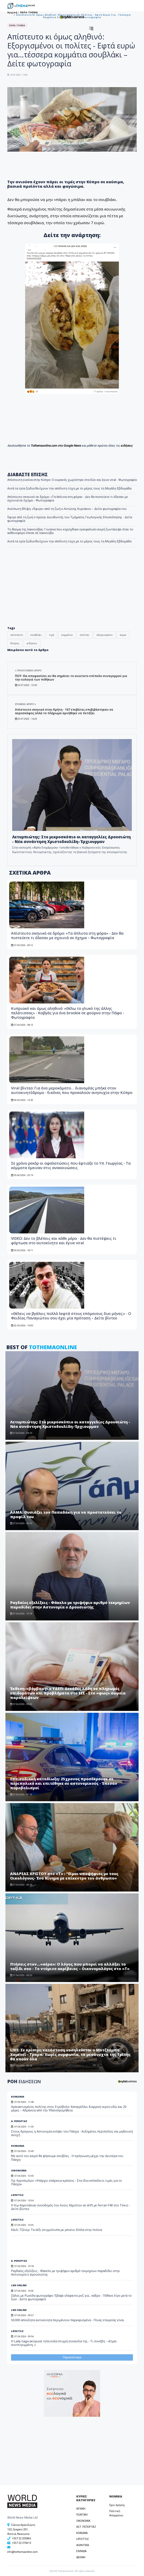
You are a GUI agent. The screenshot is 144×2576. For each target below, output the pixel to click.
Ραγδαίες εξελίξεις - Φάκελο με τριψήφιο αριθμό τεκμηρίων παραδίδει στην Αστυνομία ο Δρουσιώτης (70, 1605)
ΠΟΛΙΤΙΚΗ (82, 2514)
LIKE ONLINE (19, 2285)
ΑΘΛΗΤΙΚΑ (82, 2545)
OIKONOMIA (83, 2520)
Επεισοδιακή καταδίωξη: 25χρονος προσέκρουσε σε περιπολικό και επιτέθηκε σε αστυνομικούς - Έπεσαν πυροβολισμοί (63, 1783)
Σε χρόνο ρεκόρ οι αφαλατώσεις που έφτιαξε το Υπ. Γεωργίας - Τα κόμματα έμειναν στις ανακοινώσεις (71, 1165)
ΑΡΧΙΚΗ (80, 2508)
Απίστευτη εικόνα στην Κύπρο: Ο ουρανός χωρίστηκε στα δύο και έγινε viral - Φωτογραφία (72, 480)
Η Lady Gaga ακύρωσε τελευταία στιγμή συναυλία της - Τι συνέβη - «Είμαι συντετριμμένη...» (64, 2343)
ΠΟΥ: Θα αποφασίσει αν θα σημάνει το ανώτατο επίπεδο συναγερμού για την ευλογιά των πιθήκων (71, 677)
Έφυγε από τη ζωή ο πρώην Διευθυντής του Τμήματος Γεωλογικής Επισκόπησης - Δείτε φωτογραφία (69, 519)
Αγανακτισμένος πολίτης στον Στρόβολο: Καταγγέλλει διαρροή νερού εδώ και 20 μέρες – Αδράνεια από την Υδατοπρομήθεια (68, 2108)
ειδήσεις (127, 445)
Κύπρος (15, 643)
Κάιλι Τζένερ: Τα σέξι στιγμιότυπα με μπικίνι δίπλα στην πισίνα (56, 2230)
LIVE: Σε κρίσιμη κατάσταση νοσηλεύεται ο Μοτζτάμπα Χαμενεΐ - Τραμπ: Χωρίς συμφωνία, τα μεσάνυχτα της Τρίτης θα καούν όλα (70, 2054)
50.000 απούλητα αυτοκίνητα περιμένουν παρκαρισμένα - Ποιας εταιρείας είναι (67, 2320)
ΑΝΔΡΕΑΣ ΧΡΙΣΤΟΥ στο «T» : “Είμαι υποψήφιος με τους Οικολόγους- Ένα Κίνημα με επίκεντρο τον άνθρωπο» (64, 1876)
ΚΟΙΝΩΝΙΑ (17, 2096)
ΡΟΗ (24, 2081)
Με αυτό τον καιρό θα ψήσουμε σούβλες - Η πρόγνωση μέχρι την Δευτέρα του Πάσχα (67, 2157)
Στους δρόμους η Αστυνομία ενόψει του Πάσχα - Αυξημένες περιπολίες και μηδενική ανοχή (72, 2133)
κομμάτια (67, 634)
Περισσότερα (72, 2357)
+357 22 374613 (21, 2542)
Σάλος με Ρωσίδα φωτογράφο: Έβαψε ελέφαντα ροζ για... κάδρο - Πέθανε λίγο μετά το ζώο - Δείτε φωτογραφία (71, 2297)
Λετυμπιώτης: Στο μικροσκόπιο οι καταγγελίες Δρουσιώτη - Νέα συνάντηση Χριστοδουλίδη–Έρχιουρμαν (71, 839)
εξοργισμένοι (105, 634)
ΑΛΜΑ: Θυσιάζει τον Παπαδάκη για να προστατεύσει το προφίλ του (65, 1514)
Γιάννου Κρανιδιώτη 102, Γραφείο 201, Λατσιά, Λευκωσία (21, 2529)
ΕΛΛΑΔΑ (81, 2551)
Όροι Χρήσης (117, 2505)
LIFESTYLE (17, 2195)
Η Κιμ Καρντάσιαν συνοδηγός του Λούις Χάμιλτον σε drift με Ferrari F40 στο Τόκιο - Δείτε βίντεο (70, 2207)
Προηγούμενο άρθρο (28, 670)
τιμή (51, 634)
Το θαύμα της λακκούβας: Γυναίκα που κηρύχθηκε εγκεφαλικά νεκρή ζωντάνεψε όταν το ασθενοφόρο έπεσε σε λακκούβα (70, 531)
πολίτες (84, 634)
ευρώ (123, 634)
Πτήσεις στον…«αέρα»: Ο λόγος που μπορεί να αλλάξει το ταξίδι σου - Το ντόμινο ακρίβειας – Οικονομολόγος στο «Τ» (70, 1966)
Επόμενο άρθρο (25, 704)
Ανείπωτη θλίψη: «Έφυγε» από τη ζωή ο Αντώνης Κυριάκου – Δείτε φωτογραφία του (67, 509)
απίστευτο (16, 634)
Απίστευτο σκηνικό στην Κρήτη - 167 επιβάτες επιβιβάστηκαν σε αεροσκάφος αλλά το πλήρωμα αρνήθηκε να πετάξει (64, 711)
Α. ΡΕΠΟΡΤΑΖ (19, 2121)
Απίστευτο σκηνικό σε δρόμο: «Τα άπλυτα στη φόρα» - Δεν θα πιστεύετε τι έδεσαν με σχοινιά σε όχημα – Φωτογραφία (67, 498)
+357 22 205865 (21, 2538)
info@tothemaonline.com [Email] (22, 2551)
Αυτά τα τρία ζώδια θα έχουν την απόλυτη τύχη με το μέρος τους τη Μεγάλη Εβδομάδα (69, 488)
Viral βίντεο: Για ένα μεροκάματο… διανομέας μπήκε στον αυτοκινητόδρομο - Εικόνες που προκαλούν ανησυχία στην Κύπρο (71, 1090)
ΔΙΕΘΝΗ (80, 2557)
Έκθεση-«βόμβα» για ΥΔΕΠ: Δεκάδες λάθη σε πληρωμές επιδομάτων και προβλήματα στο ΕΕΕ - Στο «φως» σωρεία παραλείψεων (68, 1693)
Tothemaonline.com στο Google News (56, 445)
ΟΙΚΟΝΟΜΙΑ (18, 2170)
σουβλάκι (36, 634)
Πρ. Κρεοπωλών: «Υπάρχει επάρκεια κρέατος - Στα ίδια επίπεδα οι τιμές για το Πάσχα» (66, 2182)
